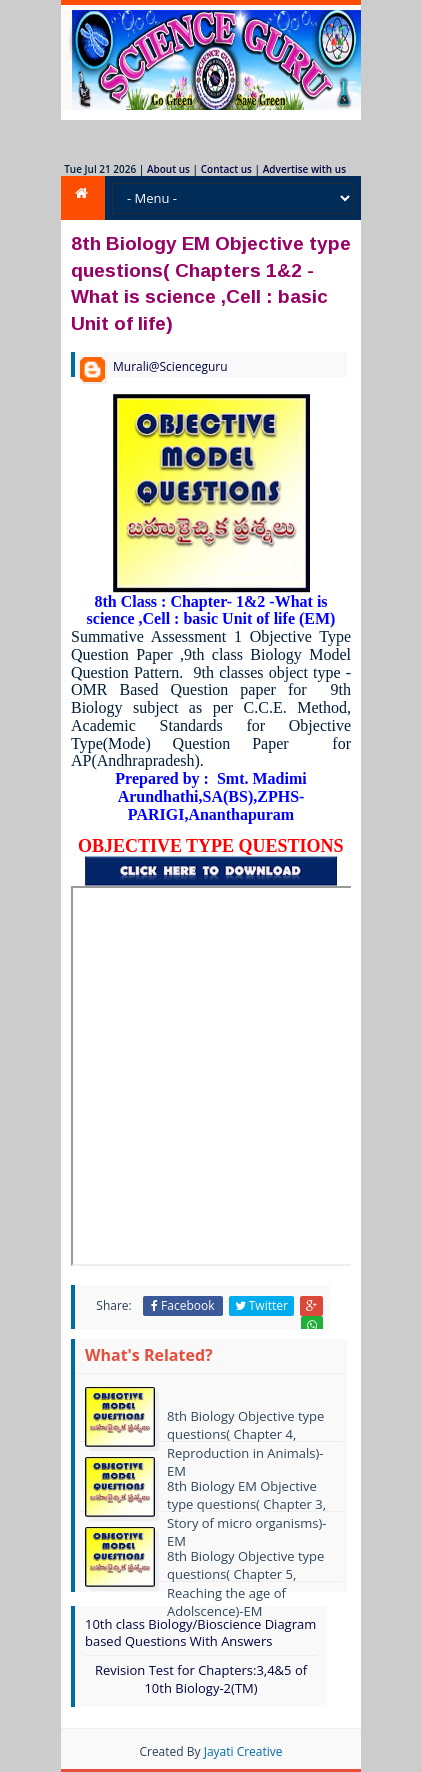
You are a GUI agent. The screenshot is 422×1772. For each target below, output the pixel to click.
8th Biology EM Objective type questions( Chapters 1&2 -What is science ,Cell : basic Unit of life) (211, 283)
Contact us (226, 169)
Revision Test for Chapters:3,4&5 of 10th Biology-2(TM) (201, 1679)
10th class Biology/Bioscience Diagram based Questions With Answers (200, 1632)
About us (168, 169)
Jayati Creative (243, 1751)
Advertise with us (304, 169)
